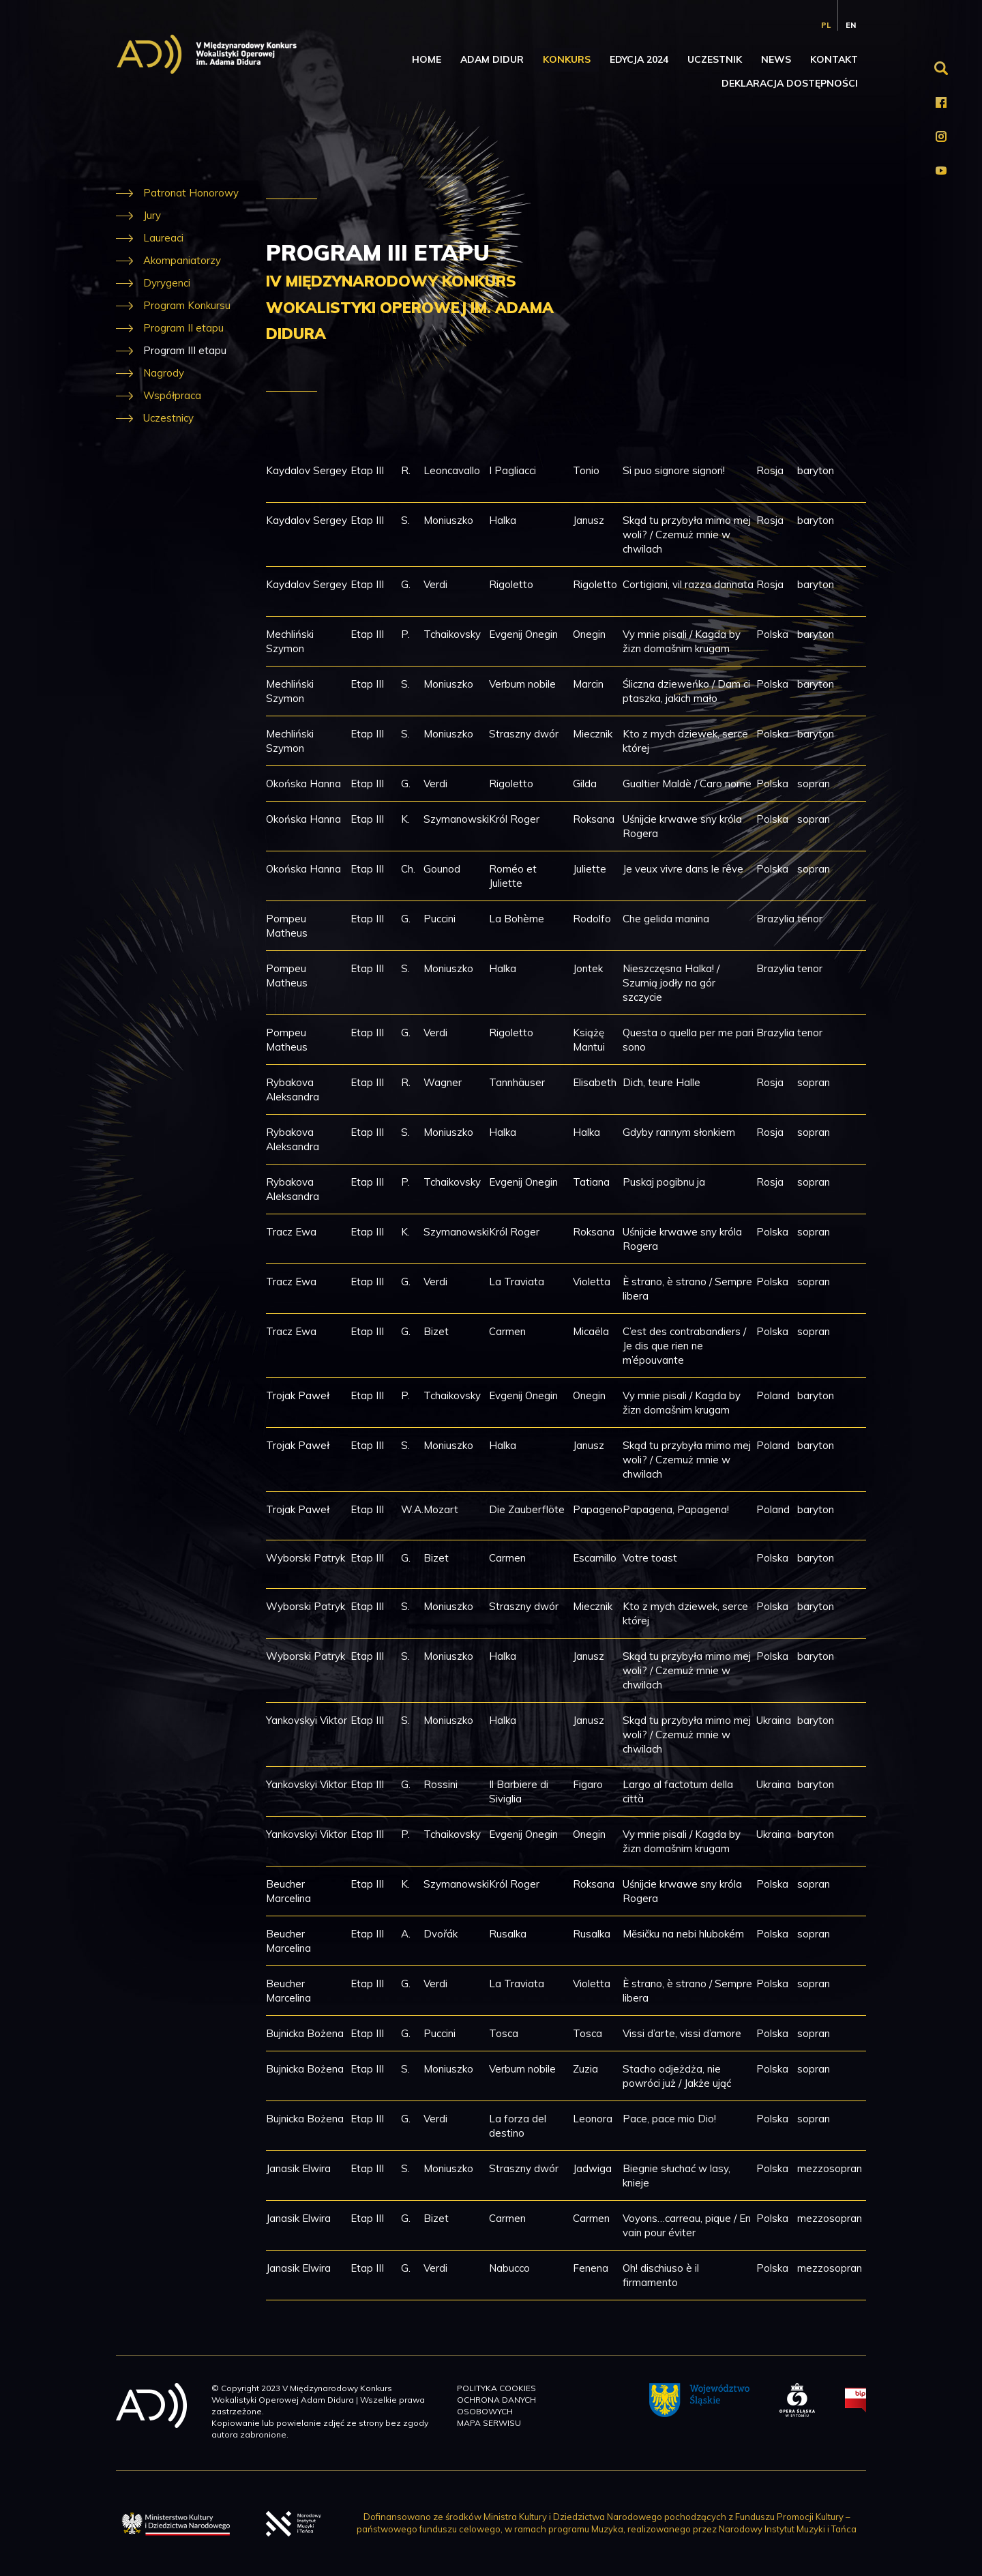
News (776, 59)
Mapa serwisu (489, 2423)
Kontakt (834, 59)
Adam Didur (492, 59)
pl (826, 25)
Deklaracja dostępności (789, 83)
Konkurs (567, 59)
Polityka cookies (496, 2388)
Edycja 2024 (639, 59)
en (851, 25)
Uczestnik (714, 59)
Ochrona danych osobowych (496, 2405)
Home (426, 59)
